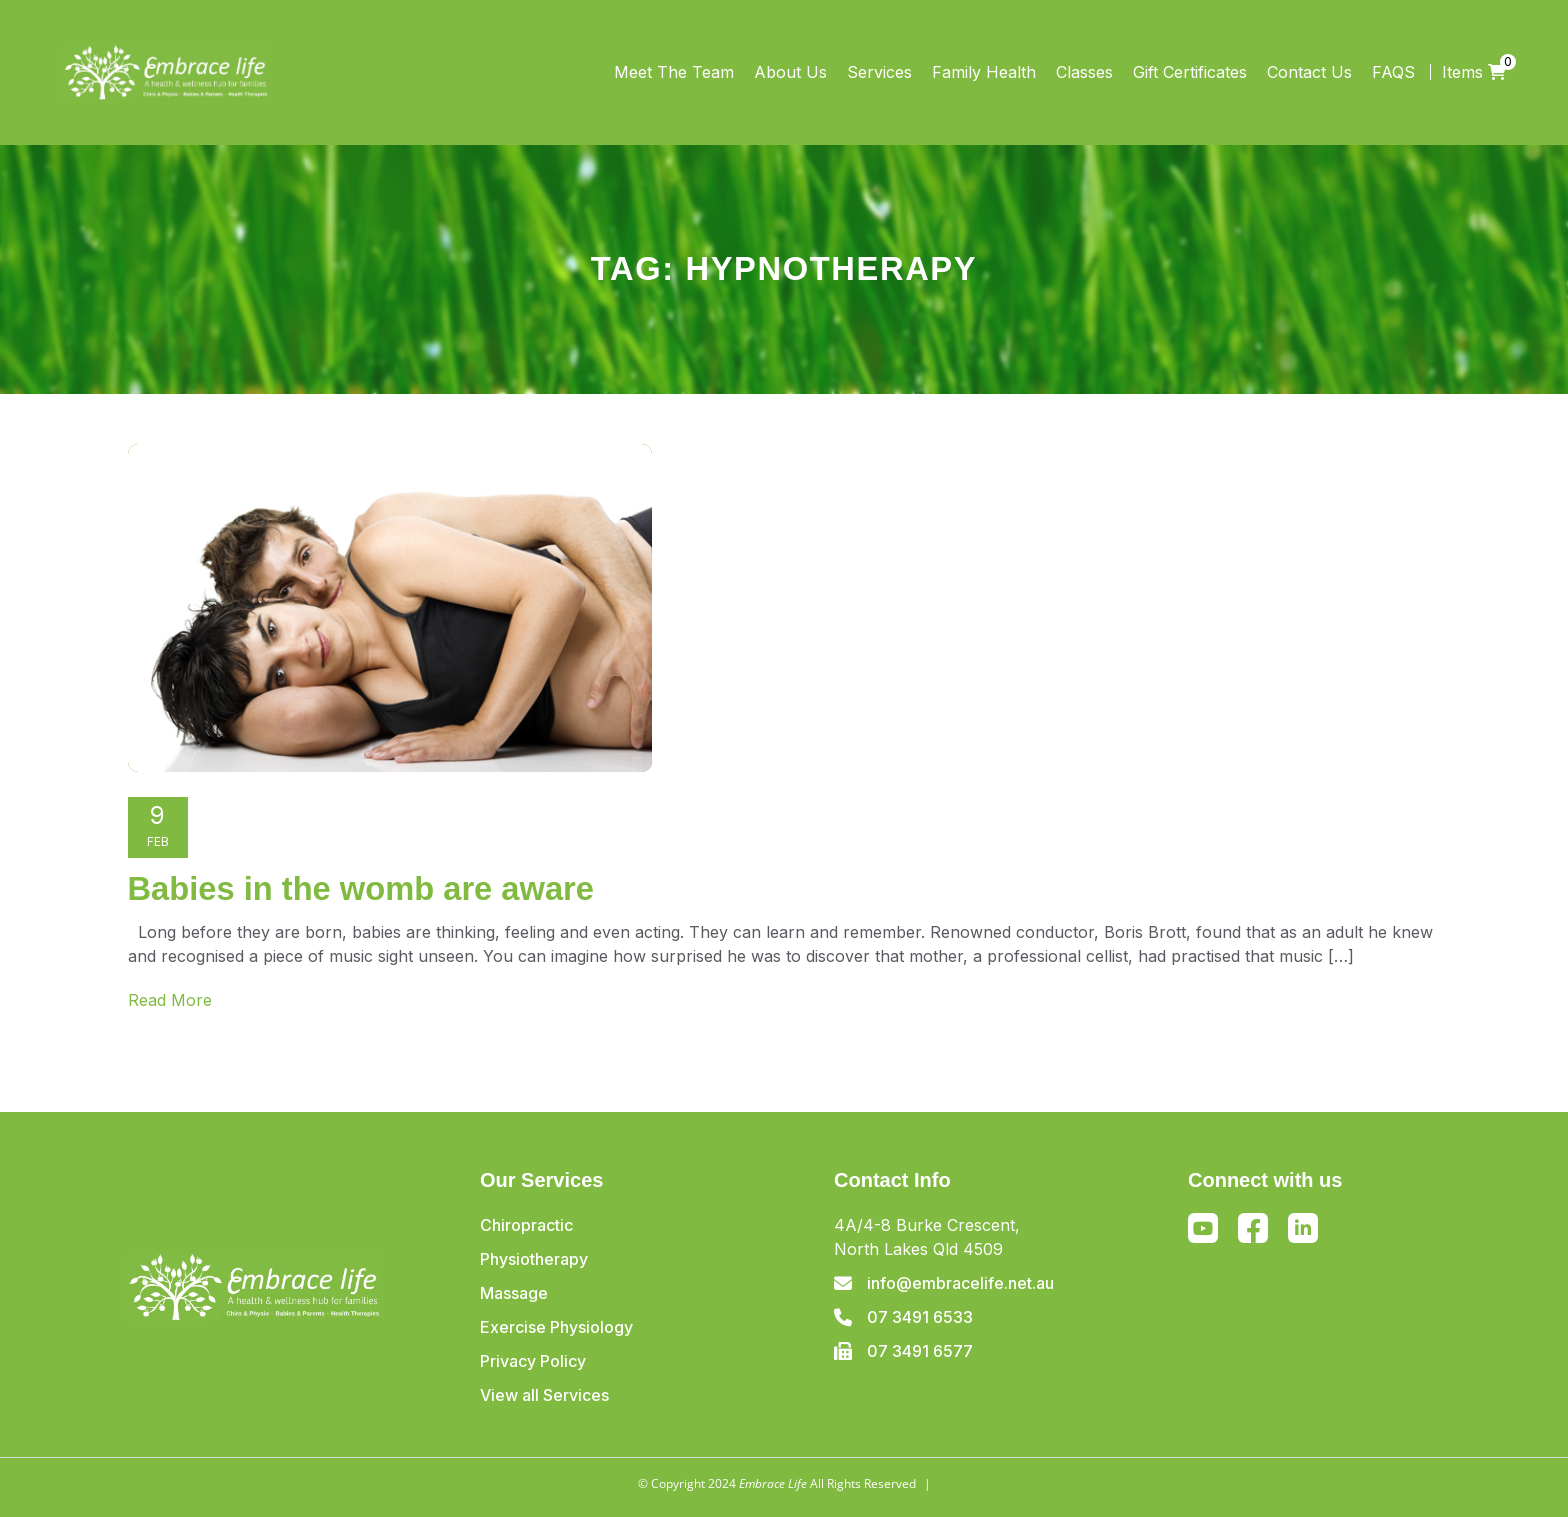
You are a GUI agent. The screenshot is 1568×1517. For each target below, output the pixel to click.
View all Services (544, 1395)
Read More (170, 1000)
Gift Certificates (1190, 72)
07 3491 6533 (920, 1317)
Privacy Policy (533, 1361)
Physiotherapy (534, 1259)
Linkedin (1303, 1228)
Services (879, 72)
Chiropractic (526, 1225)
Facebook (1253, 1231)
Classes (1084, 72)
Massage (514, 1293)
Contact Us (1309, 72)
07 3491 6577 (920, 1351)
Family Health (984, 72)
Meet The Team (674, 72)
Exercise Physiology (556, 1327)
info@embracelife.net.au (960, 1283)
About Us (790, 72)
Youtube (1203, 1228)
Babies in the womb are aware (361, 888)
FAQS (1393, 72)
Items (1474, 72)
